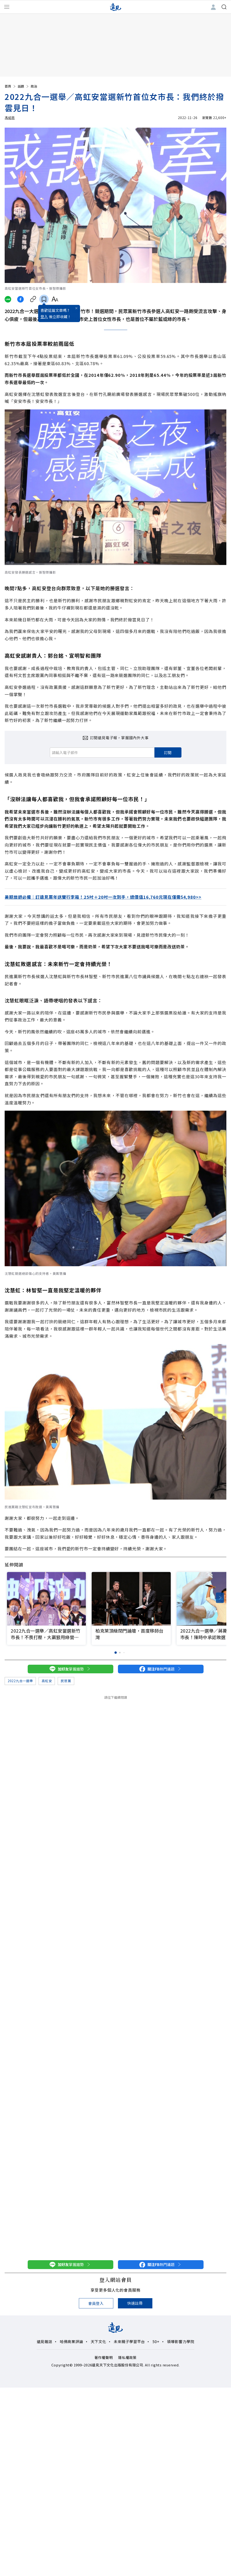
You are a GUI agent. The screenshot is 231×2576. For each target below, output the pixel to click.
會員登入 (96, 2303)
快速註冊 (135, 2303)
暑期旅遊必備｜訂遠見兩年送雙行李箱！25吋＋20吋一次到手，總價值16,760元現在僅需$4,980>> (103, 897)
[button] (220, 1598)
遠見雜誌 (44, 2341)
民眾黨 (66, 1680)
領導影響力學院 (180, 2341)
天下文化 (98, 2341)
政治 (34, 86)
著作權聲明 (103, 2357)
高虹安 (47, 1680)
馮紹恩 (10, 117)
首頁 (10, 86)
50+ (155, 2341)
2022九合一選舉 (20, 1680)
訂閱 (168, 752)
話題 (23, 86)
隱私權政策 (127, 2357)
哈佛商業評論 (71, 2341)
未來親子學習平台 (129, 2341)
